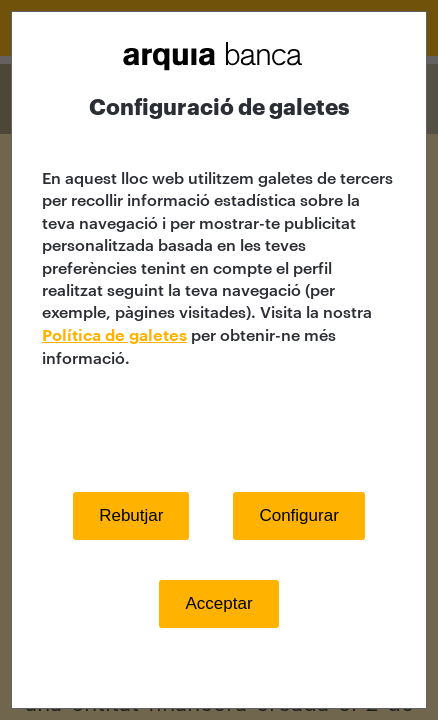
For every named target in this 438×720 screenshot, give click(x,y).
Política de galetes (114, 336)
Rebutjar (131, 515)
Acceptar (218, 603)
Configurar (298, 515)
